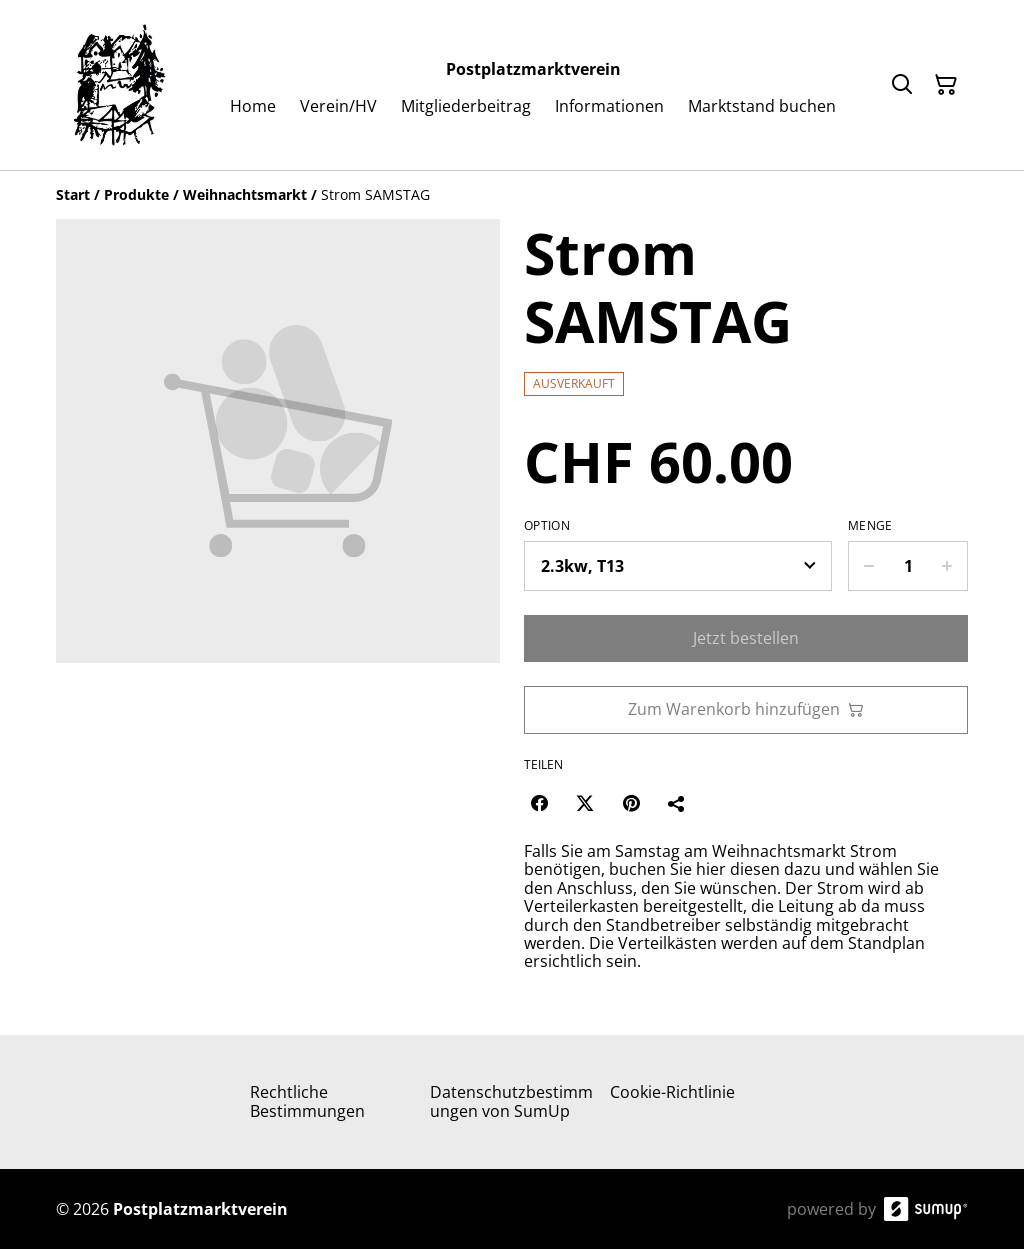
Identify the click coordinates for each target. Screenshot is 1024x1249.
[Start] (73, 194)
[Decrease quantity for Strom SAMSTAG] (868, 566)
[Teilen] (677, 803)
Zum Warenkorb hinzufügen (746, 709)
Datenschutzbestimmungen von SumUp (511, 1101)
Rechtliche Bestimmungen (307, 1101)
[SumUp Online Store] (926, 1209)
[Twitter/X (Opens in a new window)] (585, 803)
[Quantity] (908, 566)
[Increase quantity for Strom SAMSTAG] (947, 566)
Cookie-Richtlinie (672, 1092)
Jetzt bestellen (746, 638)
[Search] (902, 85)
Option (547, 526)
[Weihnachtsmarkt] (245, 194)
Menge (870, 526)
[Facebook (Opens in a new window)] (539, 803)
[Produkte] (136, 194)
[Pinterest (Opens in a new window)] (631, 803)
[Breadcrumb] (512, 195)
